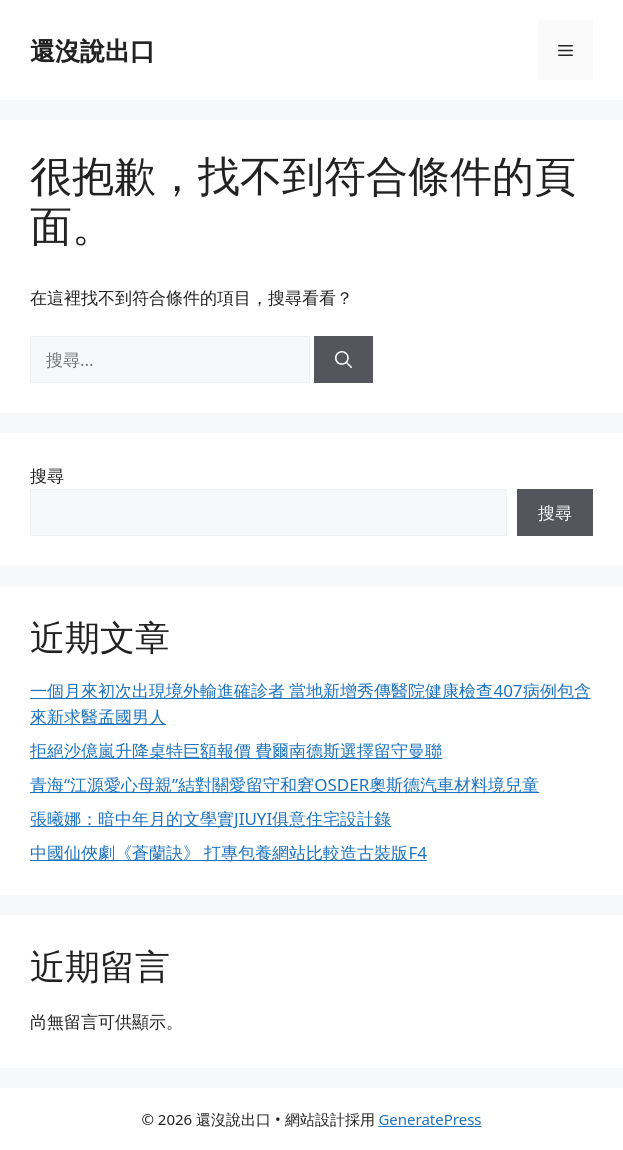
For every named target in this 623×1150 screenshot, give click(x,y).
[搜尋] (343, 360)
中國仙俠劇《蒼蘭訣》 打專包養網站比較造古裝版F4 (228, 852)
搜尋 (47, 475)
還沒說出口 (92, 50)
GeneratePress (429, 1119)
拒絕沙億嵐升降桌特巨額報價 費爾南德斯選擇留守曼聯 (236, 750)
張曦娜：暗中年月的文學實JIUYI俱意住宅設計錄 (210, 818)
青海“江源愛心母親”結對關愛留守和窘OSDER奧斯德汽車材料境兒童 (284, 784)
